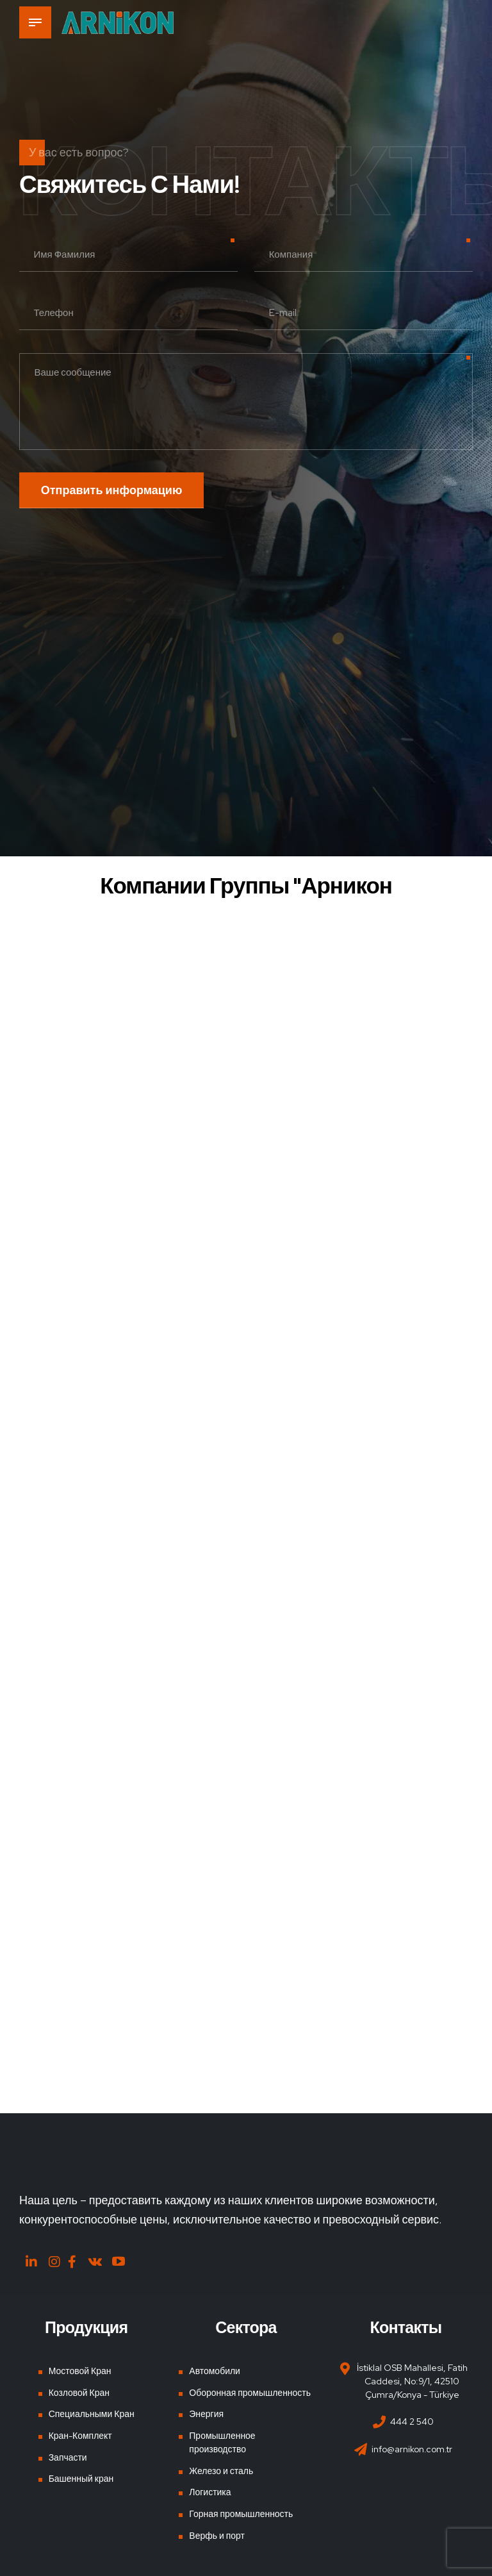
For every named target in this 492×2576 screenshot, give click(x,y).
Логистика (210, 2492)
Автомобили (214, 2371)
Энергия (206, 2414)
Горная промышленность (241, 2514)
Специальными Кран (92, 2414)
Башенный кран (81, 2478)
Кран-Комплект (80, 2435)
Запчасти (68, 2457)
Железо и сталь (221, 2471)
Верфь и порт (217, 2535)
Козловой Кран (79, 2392)
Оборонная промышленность (250, 2392)
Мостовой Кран (80, 2371)
